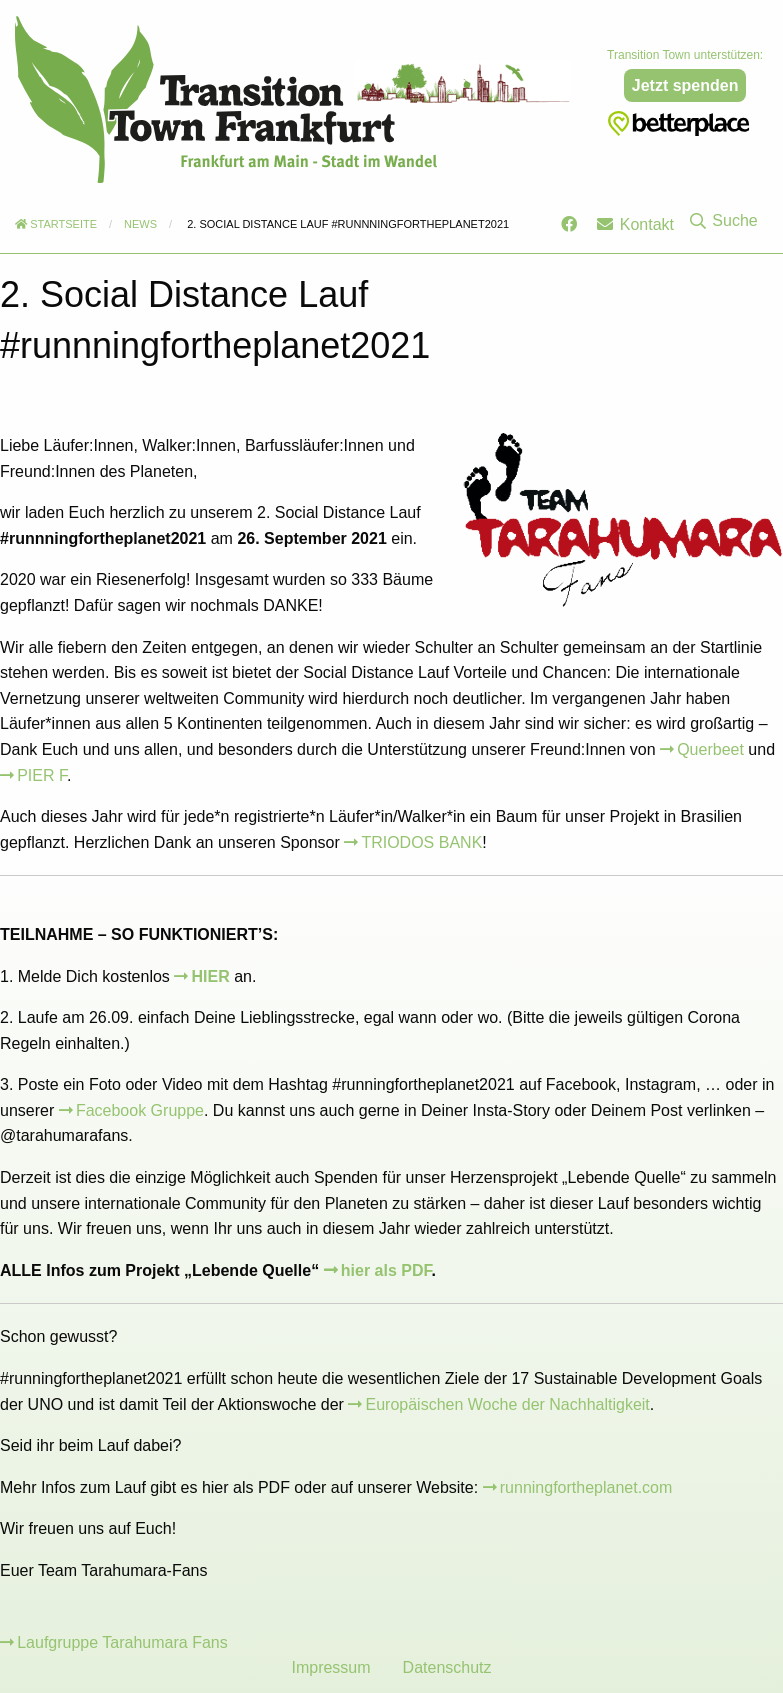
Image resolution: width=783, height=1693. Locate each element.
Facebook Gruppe (140, 1110)
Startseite (56, 224)
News (140, 224)
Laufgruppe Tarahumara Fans (122, 1642)
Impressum (330, 1667)
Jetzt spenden (685, 85)
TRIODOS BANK (421, 842)
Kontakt (635, 224)
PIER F (42, 775)
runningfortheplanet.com (586, 1487)
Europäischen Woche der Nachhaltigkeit (508, 1404)
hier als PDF (386, 1270)
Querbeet (710, 749)
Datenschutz (447, 1667)
